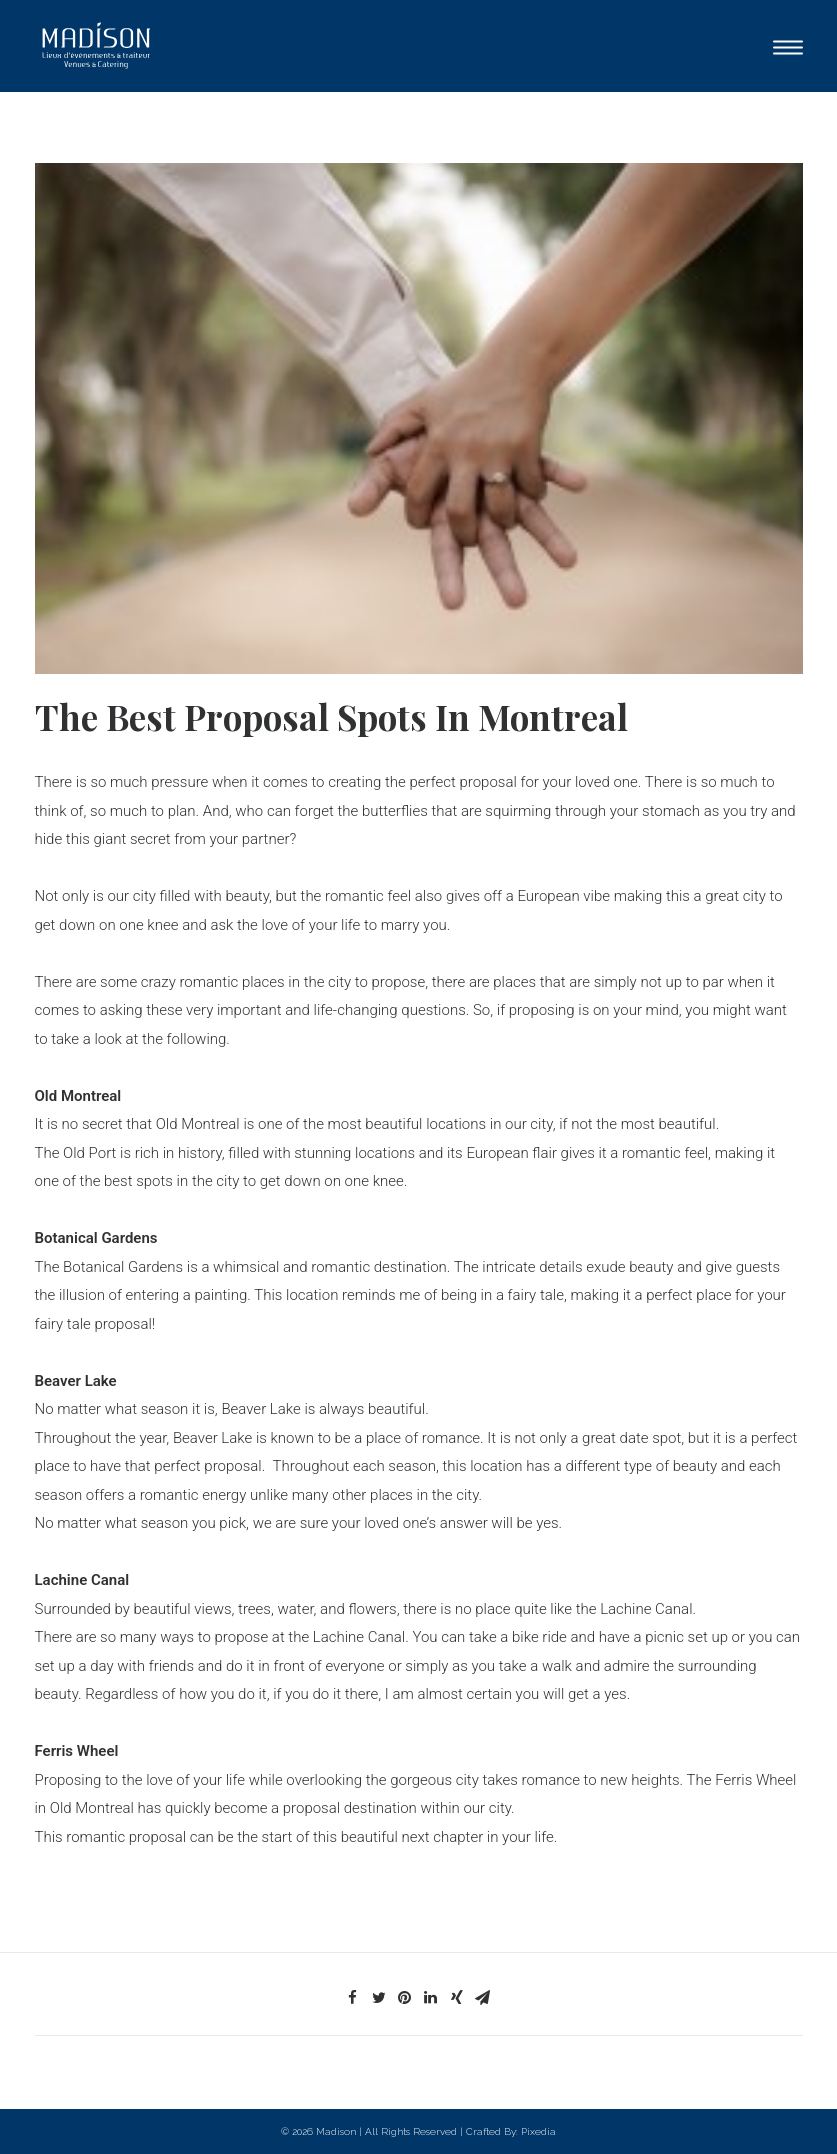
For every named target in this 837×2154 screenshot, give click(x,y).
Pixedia (538, 2131)
